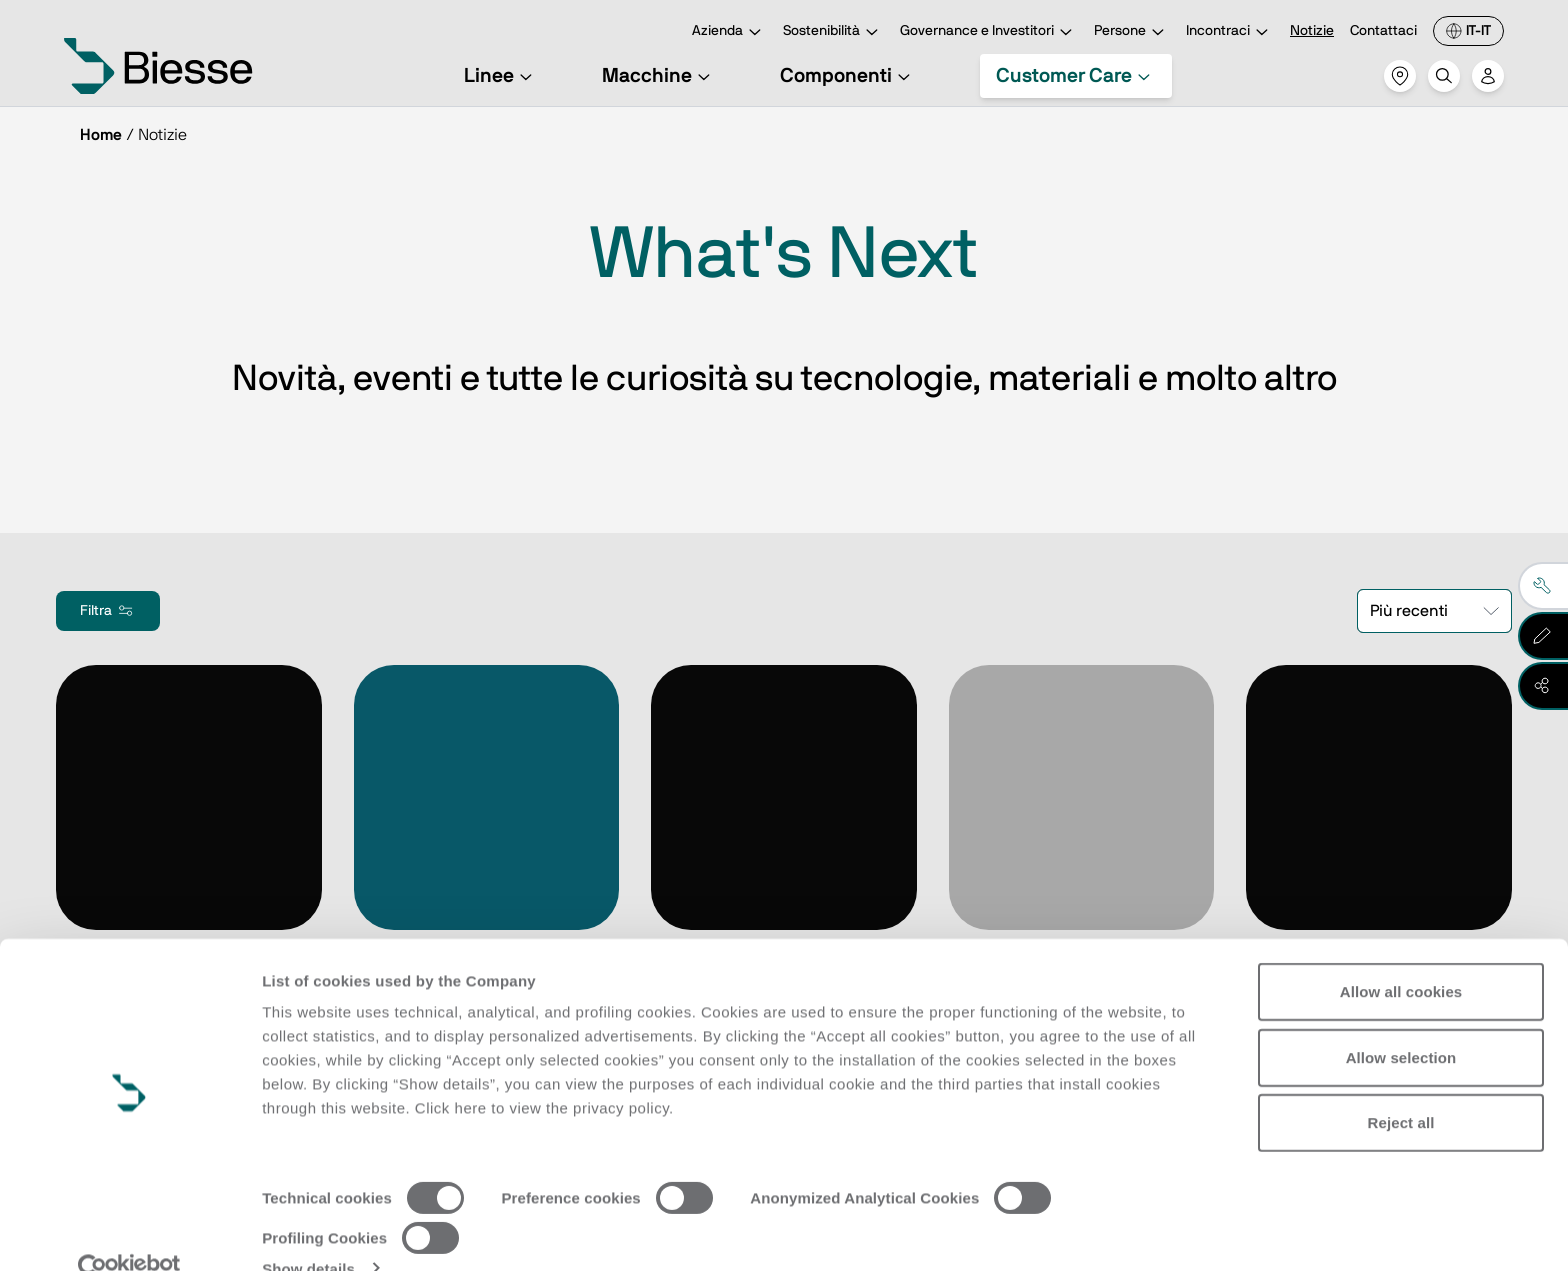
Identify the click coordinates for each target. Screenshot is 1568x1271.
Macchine (659, 76)
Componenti (848, 76)
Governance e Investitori (989, 32)
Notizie (1312, 31)
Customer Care (1076, 76)
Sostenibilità (833, 32)
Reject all (1401, 1086)
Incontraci (1230, 32)
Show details (308, 1231)
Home (101, 135)
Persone (1132, 32)
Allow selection (1401, 1020)
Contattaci (1383, 31)
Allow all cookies (1401, 955)
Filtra (108, 611)
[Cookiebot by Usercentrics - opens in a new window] (129, 1232)
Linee (501, 76)
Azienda (729, 32)
